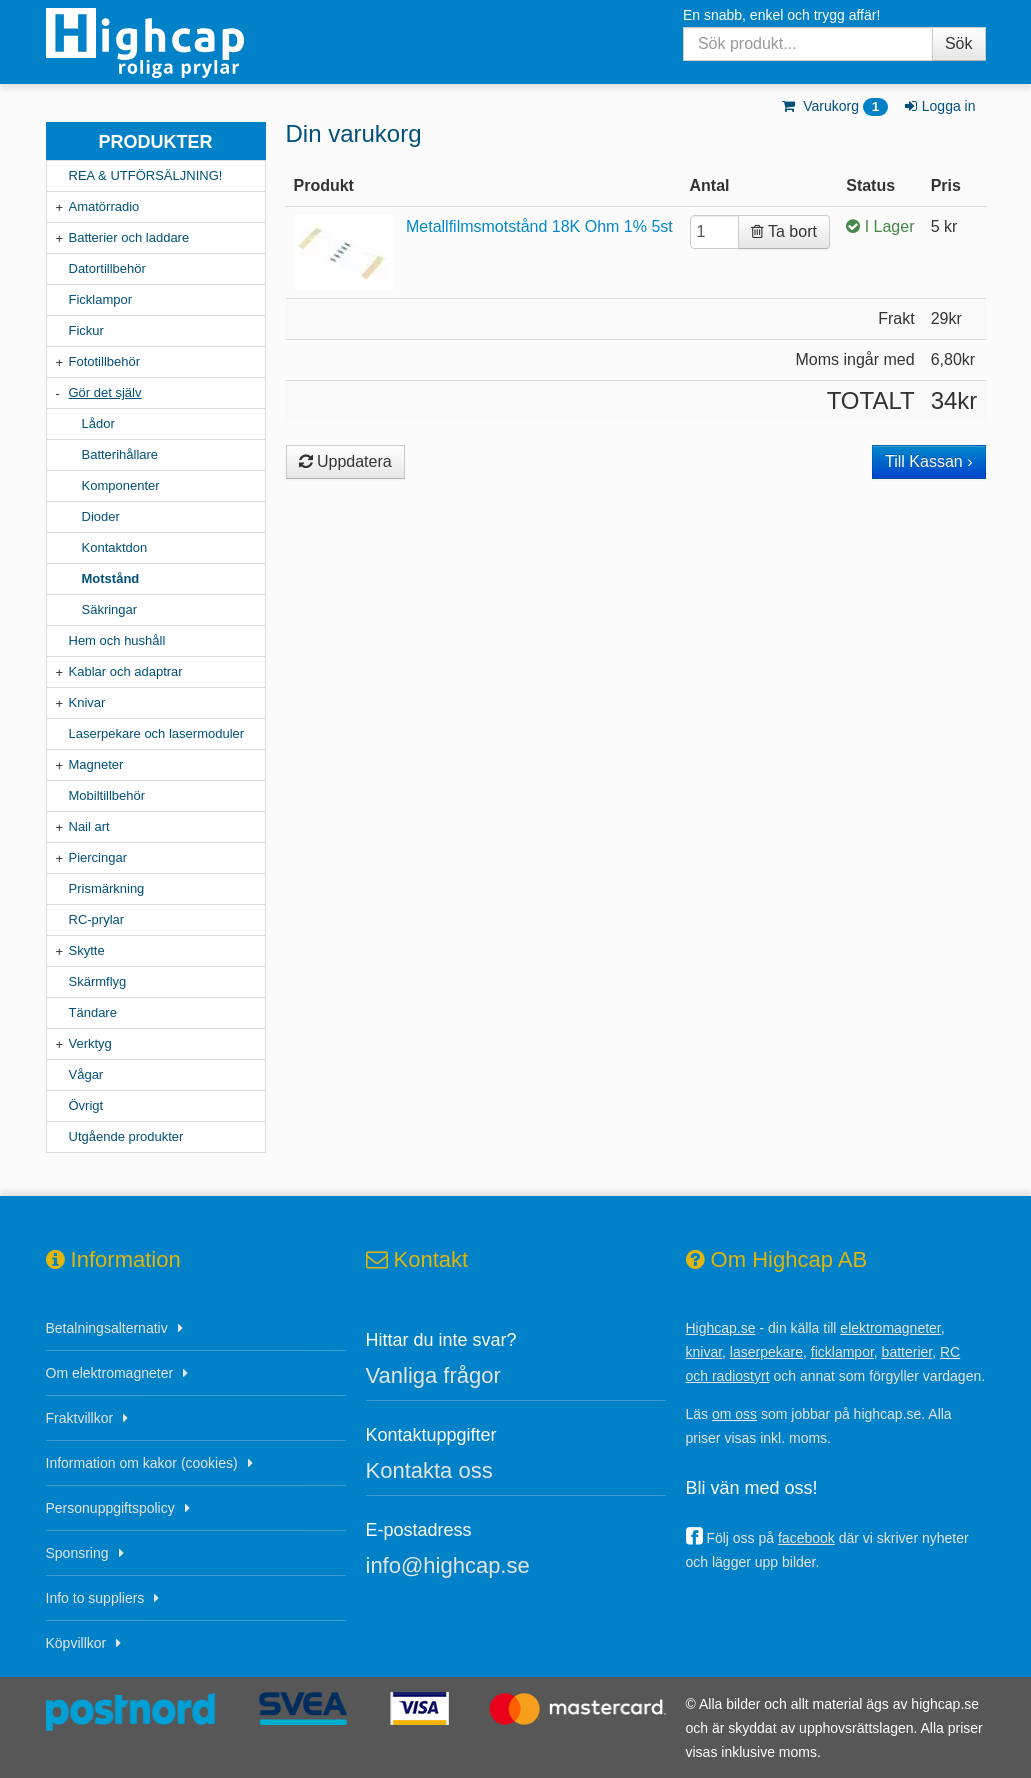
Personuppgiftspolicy (110, 1508)
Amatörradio (104, 206)
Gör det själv (105, 392)
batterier (907, 1352)
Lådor (98, 423)
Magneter (96, 764)
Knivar (87, 702)
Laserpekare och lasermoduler (157, 733)
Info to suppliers (95, 1598)
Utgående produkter (126, 1136)
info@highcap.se (448, 1565)
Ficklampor (101, 299)
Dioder (101, 516)
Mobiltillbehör (107, 795)
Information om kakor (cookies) (142, 1463)
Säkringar (110, 609)
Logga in (938, 106)
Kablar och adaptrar (126, 671)
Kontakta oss (429, 1470)
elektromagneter (890, 1328)
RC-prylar (97, 919)
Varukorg (834, 106)
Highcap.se (721, 1328)
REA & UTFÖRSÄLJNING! (146, 175)
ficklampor (842, 1352)
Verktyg (90, 1043)
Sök (959, 43)
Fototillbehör (105, 361)
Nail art (89, 826)
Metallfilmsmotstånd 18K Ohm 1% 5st (539, 226)
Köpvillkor (76, 1643)
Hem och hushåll (117, 640)
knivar (704, 1352)
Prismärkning (107, 888)
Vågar (86, 1074)
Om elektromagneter (110, 1373)
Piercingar (98, 857)
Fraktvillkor (80, 1418)
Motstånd (111, 578)
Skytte (87, 950)
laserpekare (766, 1352)
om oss (734, 1414)
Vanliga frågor (433, 1375)
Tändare (93, 1012)
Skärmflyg (98, 981)
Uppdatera (345, 461)
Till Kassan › (928, 461)
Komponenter (121, 485)
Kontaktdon (115, 547)
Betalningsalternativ (107, 1328)
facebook (806, 1538)
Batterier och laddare (129, 237)
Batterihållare (120, 454)
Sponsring (77, 1553)
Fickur (86, 330)
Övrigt (86, 1105)
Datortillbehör (107, 268)
